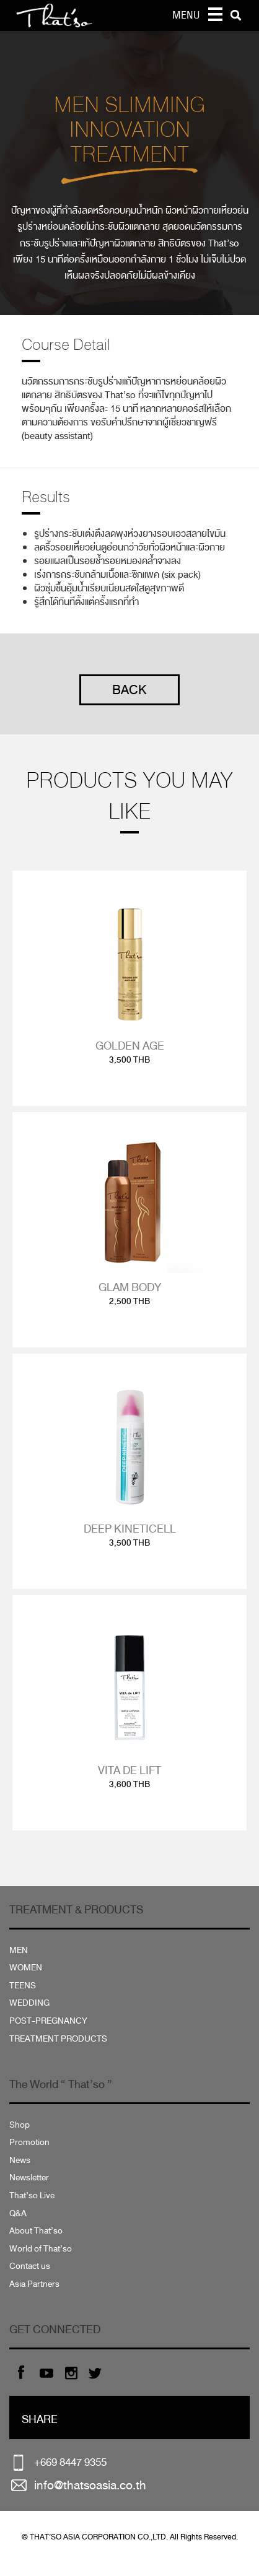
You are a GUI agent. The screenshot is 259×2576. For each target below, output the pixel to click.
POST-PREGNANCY (48, 2021)
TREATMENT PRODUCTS (58, 2039)
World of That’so (40, 2249)
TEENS (22, 1985)
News (19, 2160)
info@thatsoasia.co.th (90, 2485)
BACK (129, 689)
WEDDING (29, 2003)
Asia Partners (34, 2284)
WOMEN (25, 1967)
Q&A (18, 2213)
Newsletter (29, 2177)
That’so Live (32, 2195)
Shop (19, 2125)
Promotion (29, 2142)
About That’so (36, 2231)
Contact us (29, 2266)
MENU (186, 15)
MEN (18, 1950)
